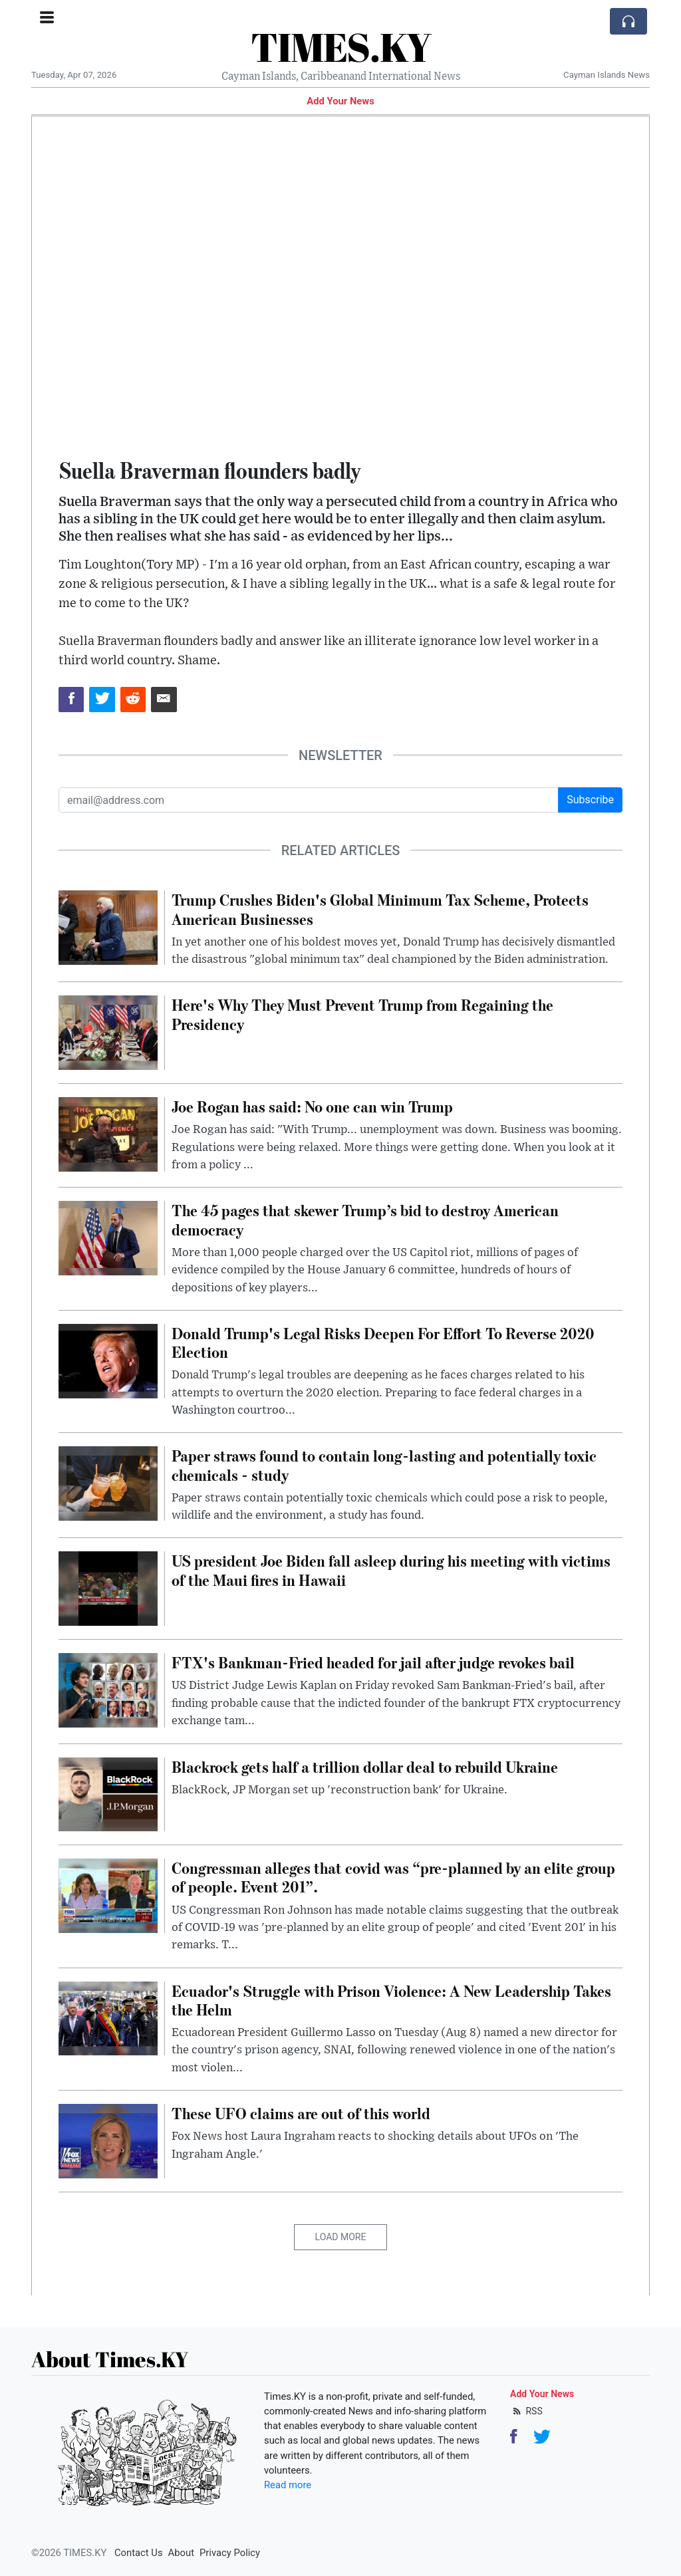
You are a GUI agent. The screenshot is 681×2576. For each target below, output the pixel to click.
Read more (287, 2485)
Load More (340, 2237)
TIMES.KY (341, 46)
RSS (526, 2411)
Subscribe (590, 799)
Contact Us (138, 2553)
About (181, 2553)
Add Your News (340, 101)
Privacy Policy (230, 2553)
